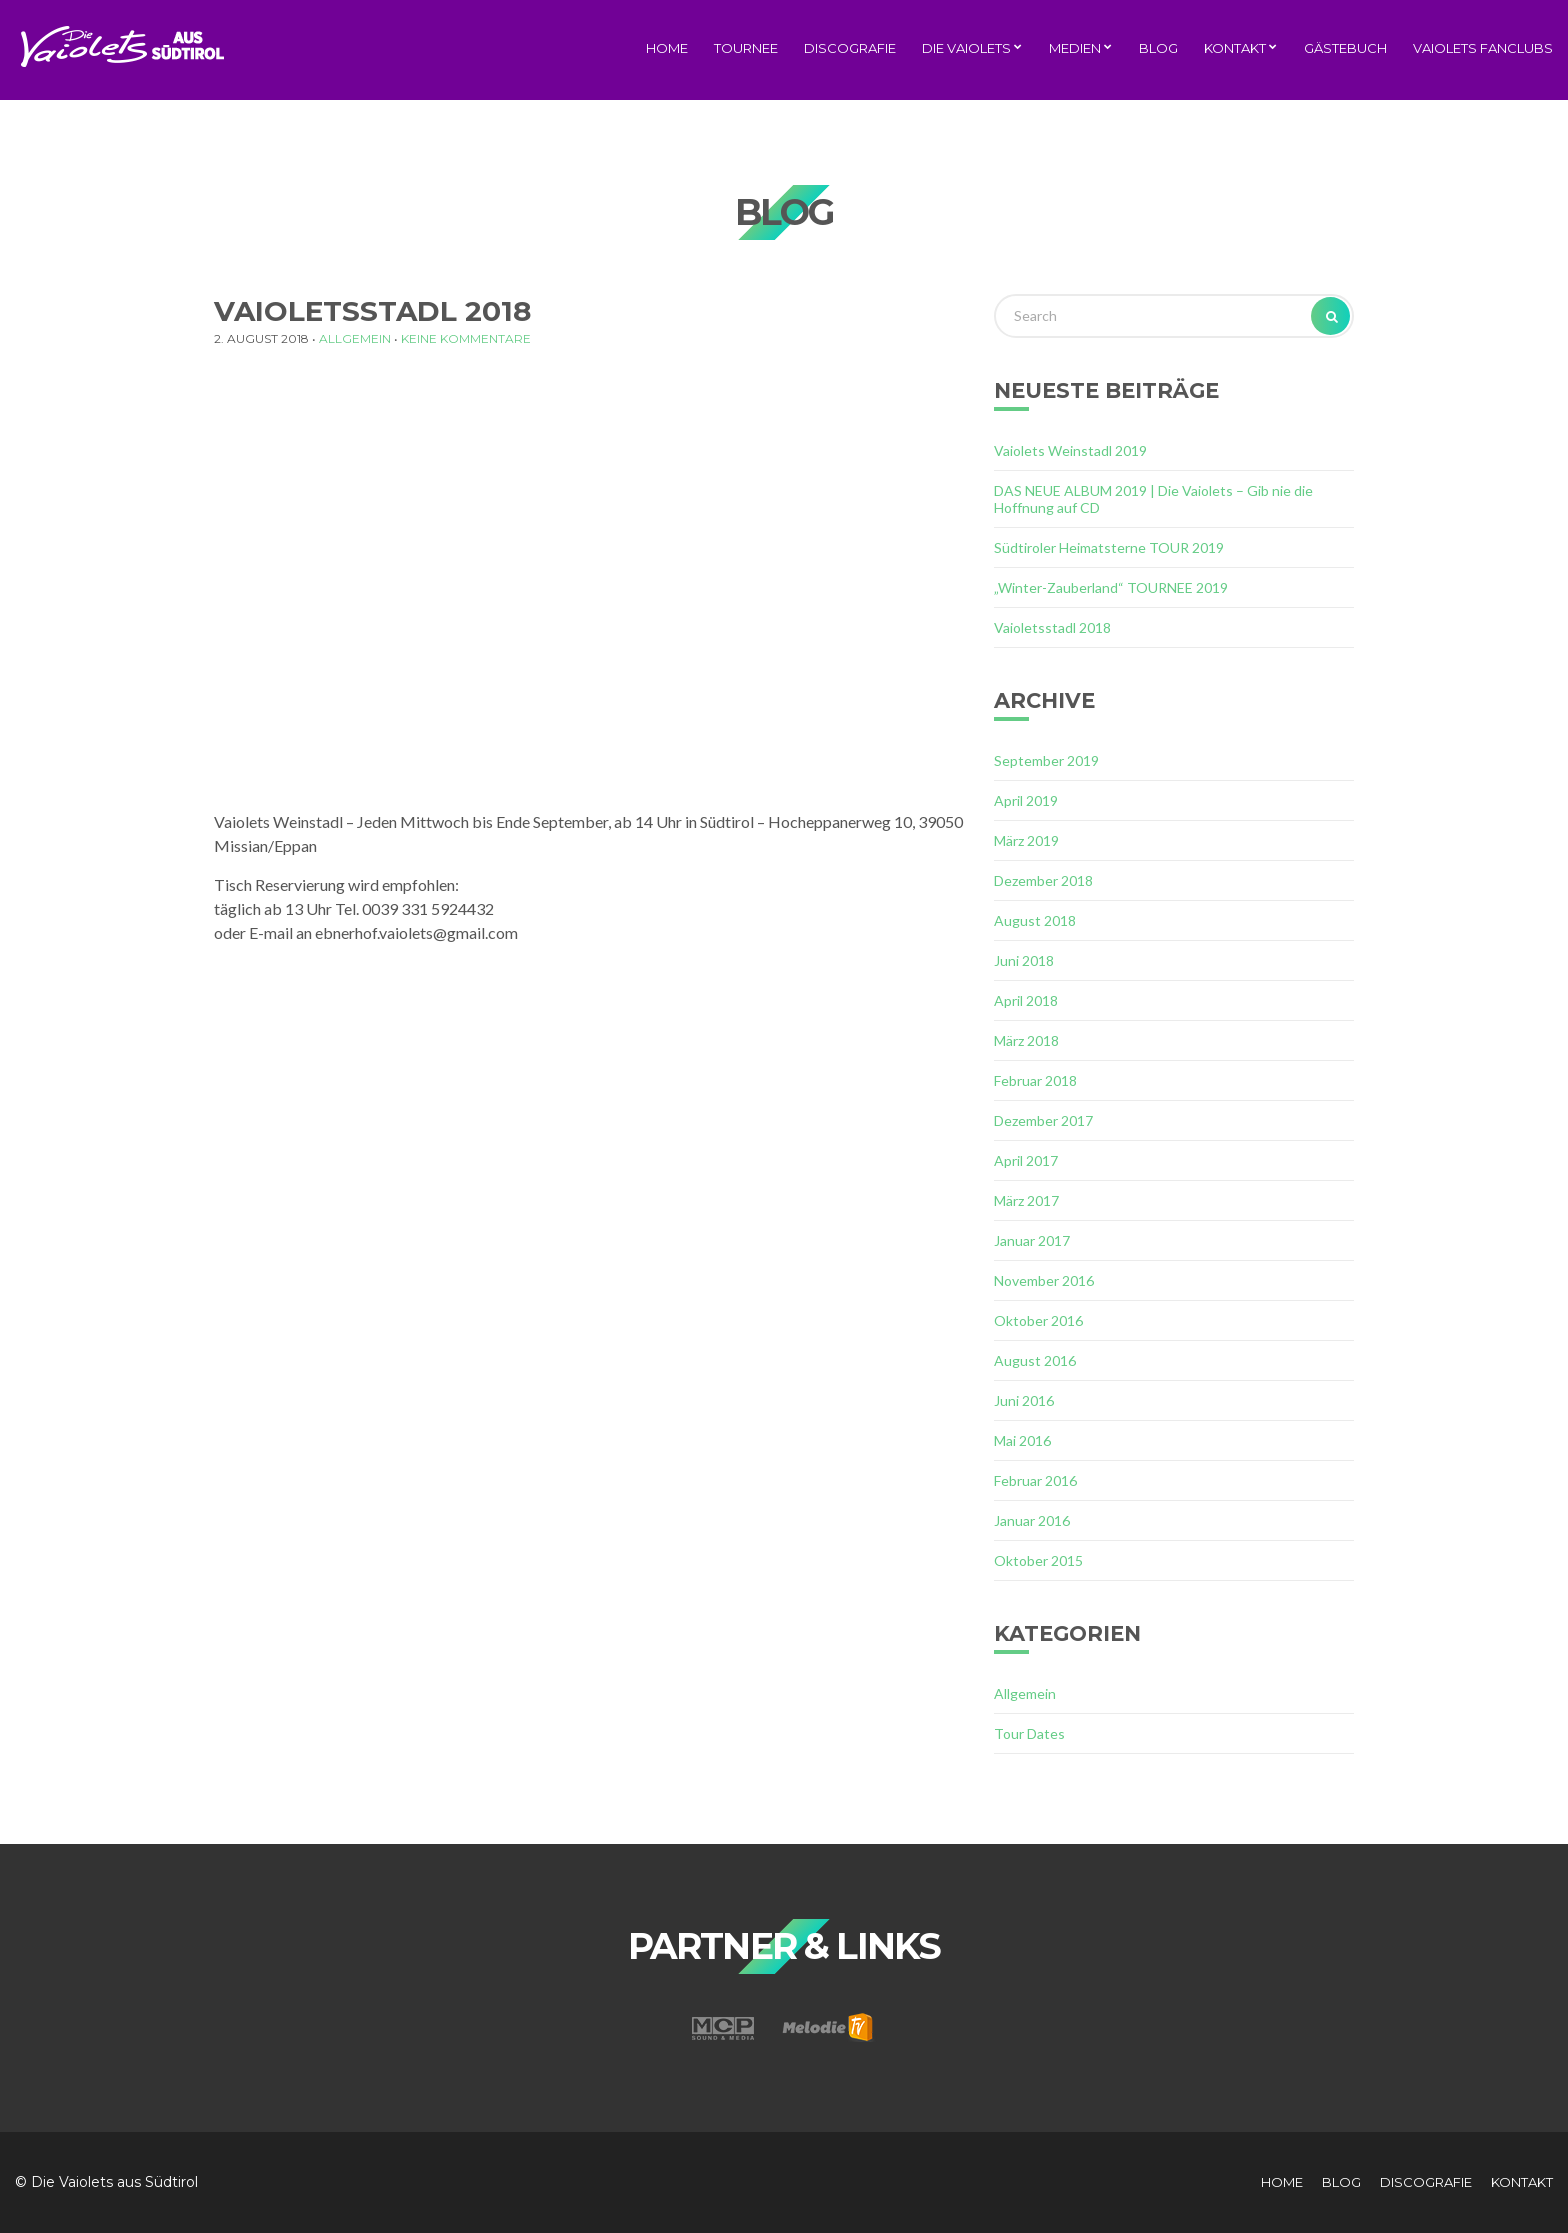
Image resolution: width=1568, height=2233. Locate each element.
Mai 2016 (1022, 1440)
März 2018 (1026, 1040)
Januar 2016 (1032, 1520)
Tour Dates (1029, 1733)
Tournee (746, 48)
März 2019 (1026, 840)
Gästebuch (1345, 48)
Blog (1158, 48)
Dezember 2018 (1043, 880)
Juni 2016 (1024, 1400)
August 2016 (1035, 1360)
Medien (1075, 48)
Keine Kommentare (466, 338)
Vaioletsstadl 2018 (1052, 627)
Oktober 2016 (1038, 1320)
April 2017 (1026, 1160)
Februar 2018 (1035, 1080)
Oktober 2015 (1038, 1560)
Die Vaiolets (966, 48)
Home (667, 48)
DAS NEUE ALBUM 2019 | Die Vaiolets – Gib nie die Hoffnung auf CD (1153, 499)
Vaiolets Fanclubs (1483, 48)
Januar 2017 (1032, 1240)
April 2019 (1026, 800)
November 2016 (1044, 1280)
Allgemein (355, 338)
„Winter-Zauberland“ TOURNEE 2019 (1111, 587)
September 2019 (1046, 760)
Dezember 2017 (1043, 1120)
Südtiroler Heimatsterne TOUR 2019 (1109, 547)
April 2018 (1026, 1000)
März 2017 (1026, 1200)
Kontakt (1235, 48)
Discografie (850, 48)
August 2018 (1035, 920)
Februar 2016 (1035, 1480)
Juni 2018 (1024, 960)
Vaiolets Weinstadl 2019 (1070, 450)
